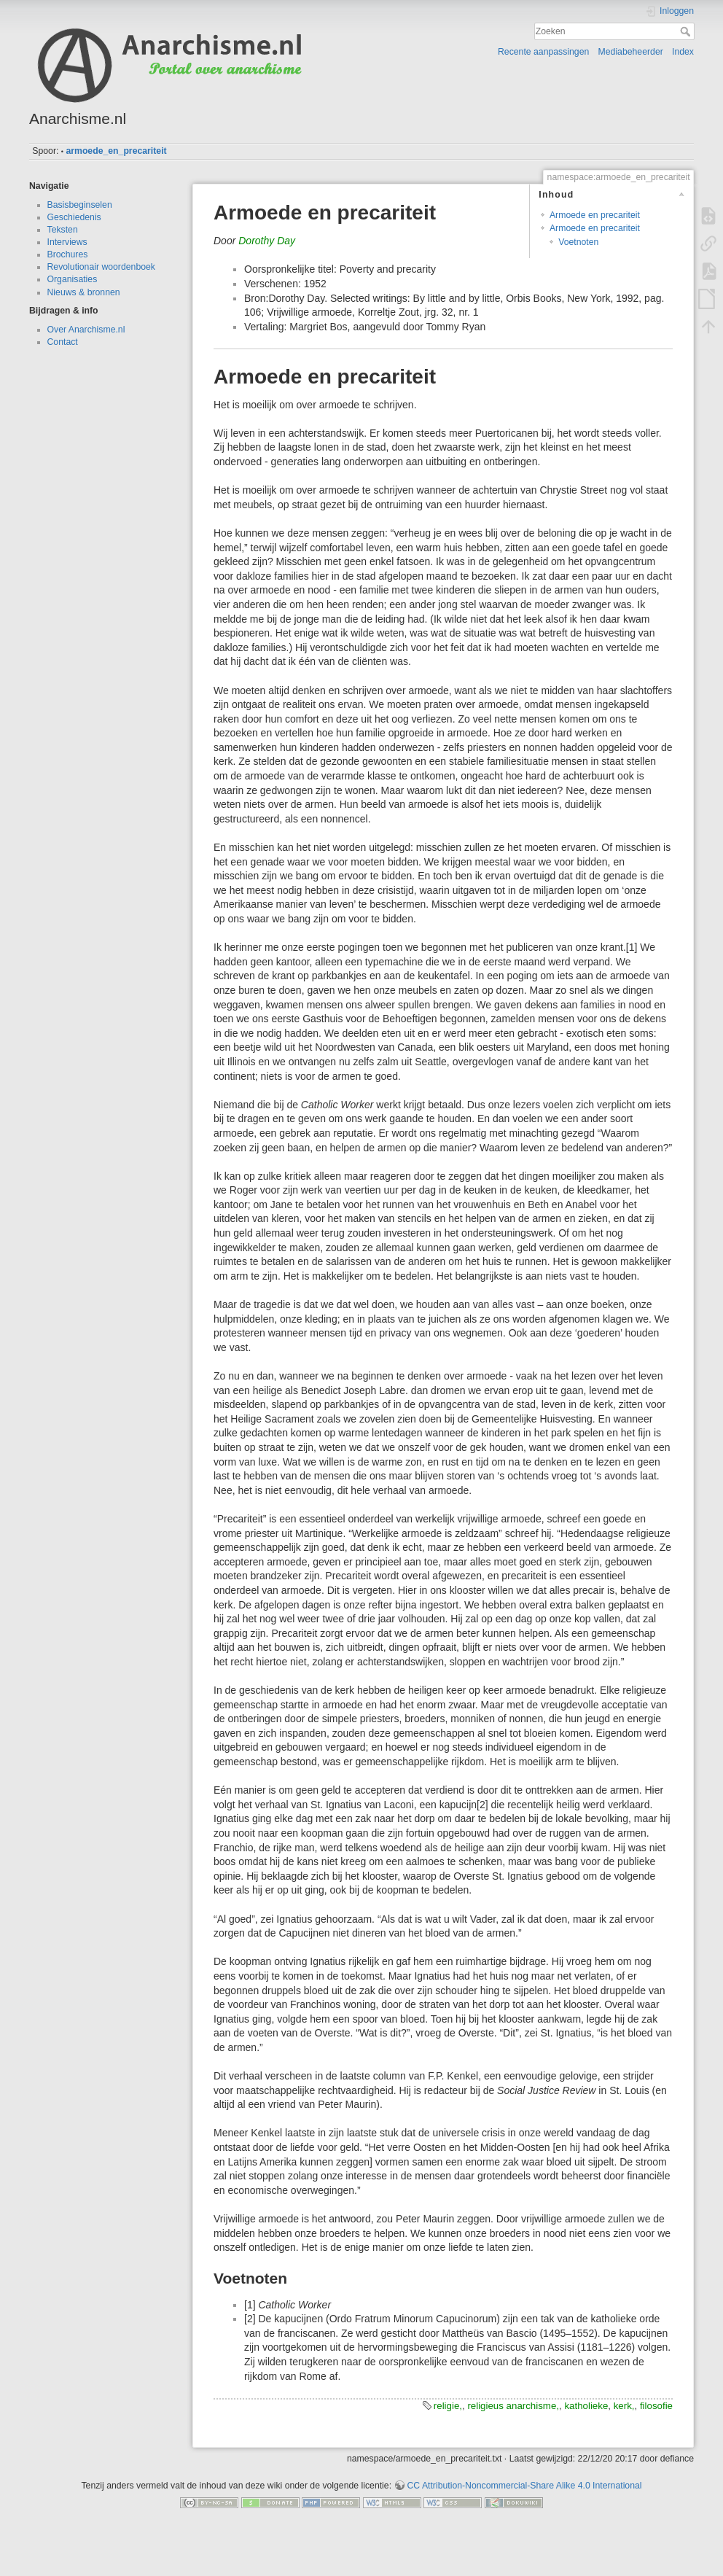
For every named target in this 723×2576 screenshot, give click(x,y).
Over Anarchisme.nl (86, 329)
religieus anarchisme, (513, 2405)
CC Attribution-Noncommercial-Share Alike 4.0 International (524, 2485)
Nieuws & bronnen (83, 292)
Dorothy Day (266, 240)
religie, (448, 2405)
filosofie (656, 2405)
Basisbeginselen (79, 205)
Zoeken (687, 31)
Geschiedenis (74, 217)
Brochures (67, 254)
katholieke (586, 2405)
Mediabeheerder (630, 52)
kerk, (624, 2405)
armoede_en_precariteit (116, 151)
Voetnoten (578, 242)
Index (683, 52)
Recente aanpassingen (543, 52)
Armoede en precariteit (595, 215)
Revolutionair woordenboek (101, 267)
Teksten (62, 230)
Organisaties (72, 279)
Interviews (67, 242)
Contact (62, 342)
